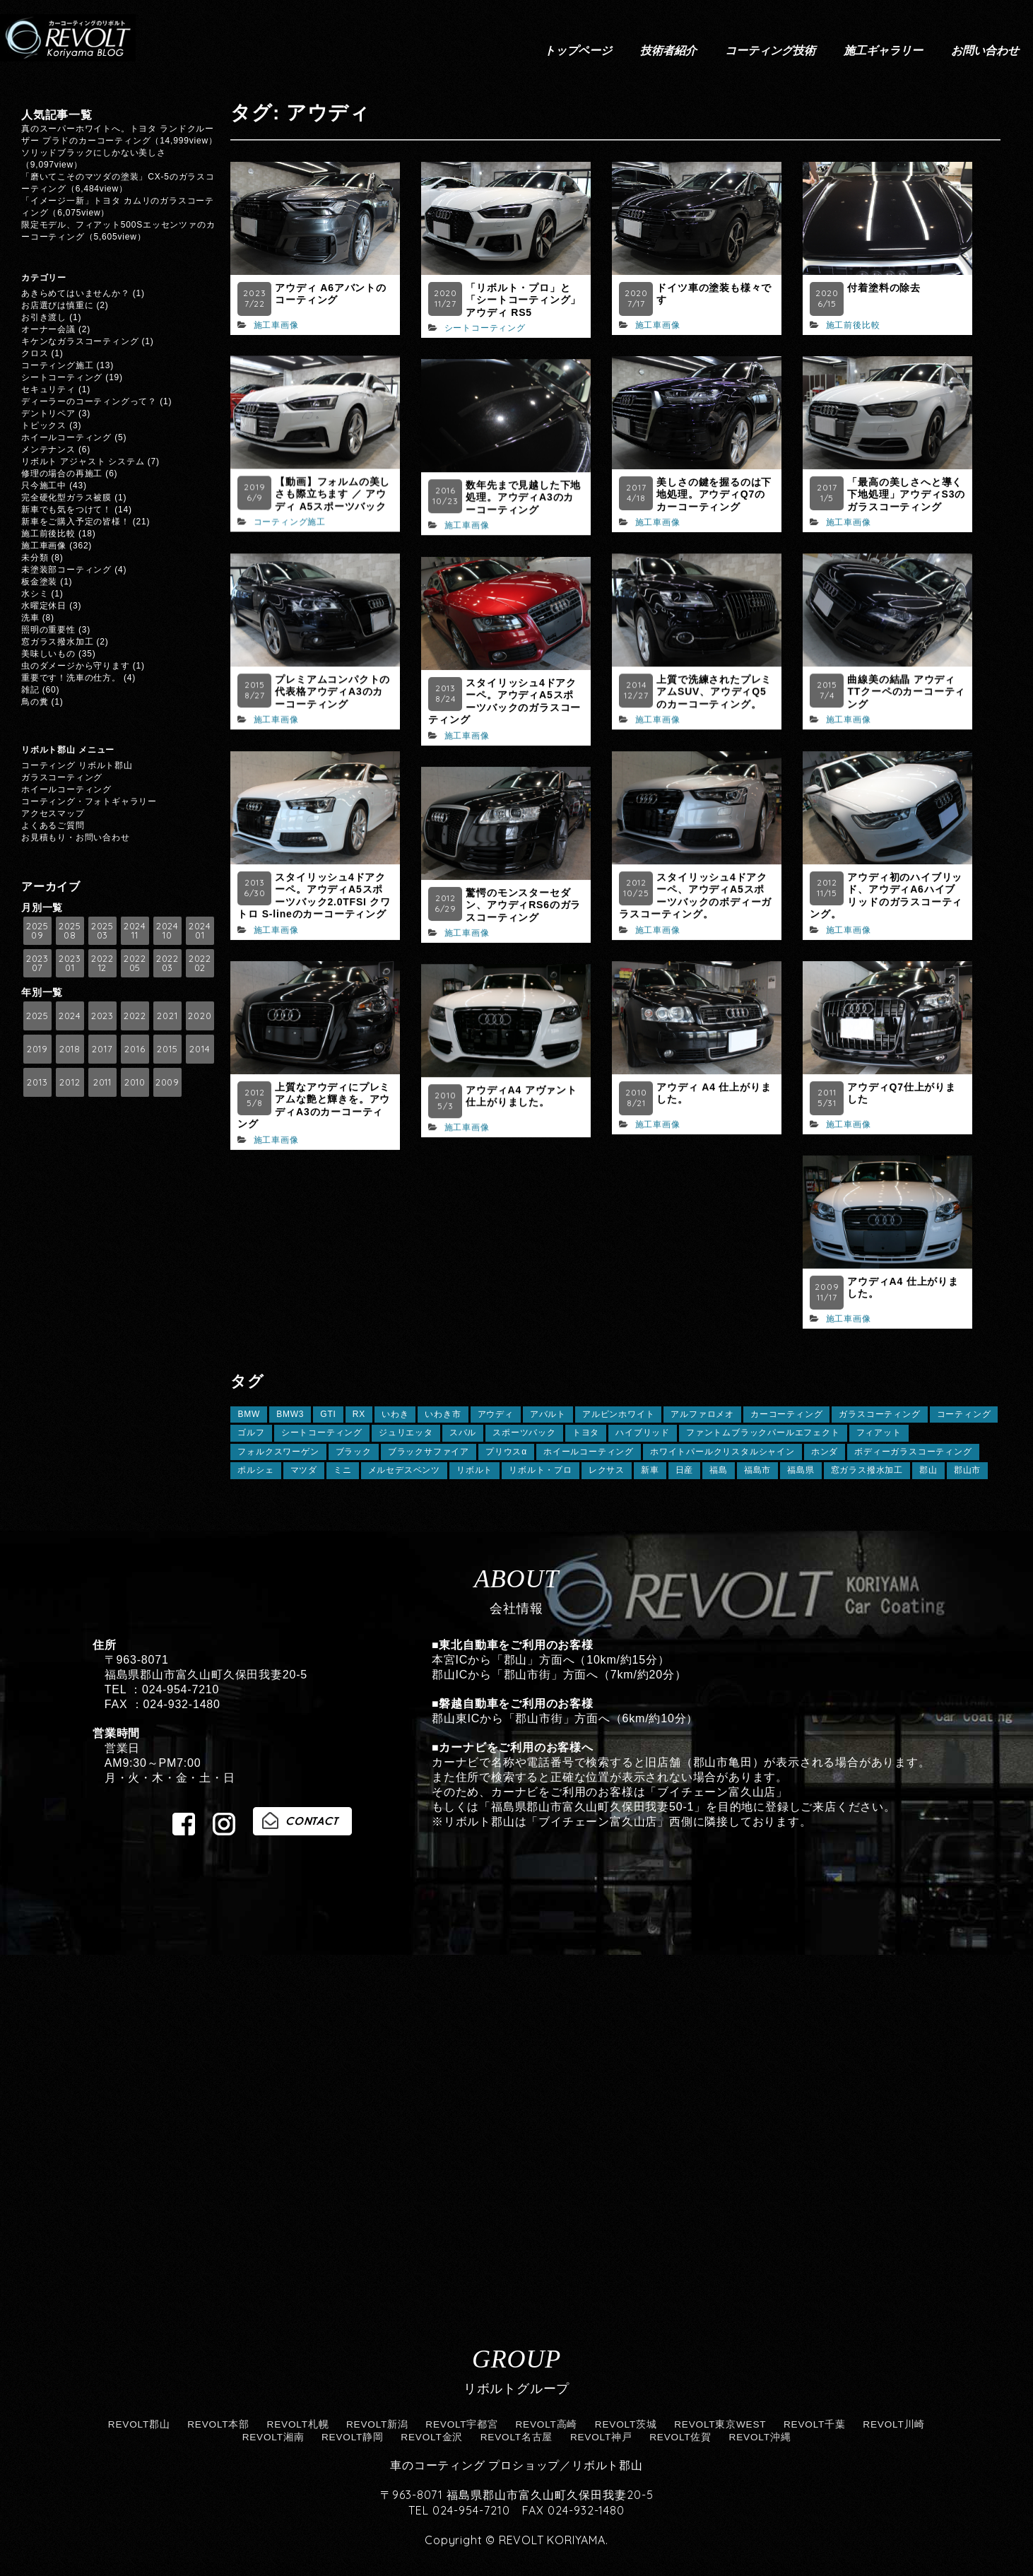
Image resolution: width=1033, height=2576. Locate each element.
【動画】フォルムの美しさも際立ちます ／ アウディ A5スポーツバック (332, 494)
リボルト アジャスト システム (83, 461)
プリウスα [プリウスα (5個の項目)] (506, 1452)
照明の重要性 (48, 630)
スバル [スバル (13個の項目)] (462, 1432)
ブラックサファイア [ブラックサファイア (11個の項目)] (428, 1452)
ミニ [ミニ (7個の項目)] (342, 1470)
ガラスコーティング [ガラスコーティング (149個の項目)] (879, 1414)
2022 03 (167, 963)
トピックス (43, 425)
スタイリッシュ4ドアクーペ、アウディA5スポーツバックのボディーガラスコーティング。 (695, 895)
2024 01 (200, 930)
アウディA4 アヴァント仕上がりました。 (521, 1096)
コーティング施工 (290, 522)
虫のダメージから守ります (75, 666)
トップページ (578, 50)
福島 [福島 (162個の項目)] (718, 1470)
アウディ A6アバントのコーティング (330, 294)
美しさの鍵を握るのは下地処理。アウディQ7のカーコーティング (714, 494)
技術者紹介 (668, 50)
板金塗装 (39, 582)
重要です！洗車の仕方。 (71, 678)
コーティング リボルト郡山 (77, 765)
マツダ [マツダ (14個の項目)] (303, 1470)
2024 (70, 1015)
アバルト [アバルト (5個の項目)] (548, 1414)
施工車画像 (276, 325)
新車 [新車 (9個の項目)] (650, 1470)
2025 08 (70, 930)
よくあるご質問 (53, 825)
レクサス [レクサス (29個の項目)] (607, 1470)
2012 (69, 1082)
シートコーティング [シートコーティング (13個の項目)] (321, 1432)
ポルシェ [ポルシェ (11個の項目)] (255, 1470)
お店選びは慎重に (57, 305)
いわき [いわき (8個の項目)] (395, 1414)
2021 (167, 1015)
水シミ (34, 594)
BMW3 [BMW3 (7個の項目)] (290, 1414)
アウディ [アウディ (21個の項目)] (496, 1414)
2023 (102, 1015)
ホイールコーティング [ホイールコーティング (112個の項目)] (588, 1452)
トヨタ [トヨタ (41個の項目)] (585, 1432)
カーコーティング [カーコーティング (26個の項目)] (786, 1414)
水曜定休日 (43, 606)
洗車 (30, 618)
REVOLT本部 (218, 2424)
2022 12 (102, 963)
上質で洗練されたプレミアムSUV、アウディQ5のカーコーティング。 (714, 692)
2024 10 (167, 930)
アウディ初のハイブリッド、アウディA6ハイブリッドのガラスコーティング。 (886, 895)
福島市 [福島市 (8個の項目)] (757, 1470)
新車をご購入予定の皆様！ (75, 522)
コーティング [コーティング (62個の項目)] (964, 1414)
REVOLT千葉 (815, 2424)
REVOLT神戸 (601, 2437)
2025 (37, 1015)
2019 (37, 1048)
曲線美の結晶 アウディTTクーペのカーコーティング (906, 692)
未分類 (34, 558)
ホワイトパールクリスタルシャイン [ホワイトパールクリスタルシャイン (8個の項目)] (722, 1452)
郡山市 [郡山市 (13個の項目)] (967, 1470)
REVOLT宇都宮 (461, 2424)
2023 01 (70, 963)
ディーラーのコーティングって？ (89, 401)
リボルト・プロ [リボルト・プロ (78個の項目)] (540, 1470)
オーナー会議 (48, 329)
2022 (135, 1015)
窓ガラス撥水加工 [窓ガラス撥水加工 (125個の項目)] (867, 1470)
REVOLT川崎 (894, 2424)
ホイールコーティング (66, 437)
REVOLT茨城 (626, 2424)
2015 (167, 1048)
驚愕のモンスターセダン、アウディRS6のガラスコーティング (523, 905)
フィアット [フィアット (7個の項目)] (879, 1432)
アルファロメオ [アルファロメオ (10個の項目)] (702, 1414)
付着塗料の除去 (884, 287)
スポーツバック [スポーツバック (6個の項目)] (524, 1432)
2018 (70, 1048)
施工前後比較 (853, 325)
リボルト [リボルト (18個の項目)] (474, 1470)
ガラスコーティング (61, 777)
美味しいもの (48, 654)
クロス (34, 353)
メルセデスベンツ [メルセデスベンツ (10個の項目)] (404, 1470)
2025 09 (37, 930)
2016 (134, 1048)
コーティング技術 (770, 50)
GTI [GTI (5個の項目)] (328, 1414)
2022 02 (200, 963)
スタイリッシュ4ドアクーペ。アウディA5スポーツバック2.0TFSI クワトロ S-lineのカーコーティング (314, 895)
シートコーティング (485, 328)
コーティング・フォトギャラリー (89, 801)
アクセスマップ (53, 813)
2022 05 (135, 963)
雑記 (30, 690)
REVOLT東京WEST (720, 2424)
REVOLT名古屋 (516, 2437)
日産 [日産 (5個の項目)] (684, 1470)
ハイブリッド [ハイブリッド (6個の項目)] (642, 1432)
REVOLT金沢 (432, 2437)
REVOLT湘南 (273, 2437)
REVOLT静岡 (352, 2437)
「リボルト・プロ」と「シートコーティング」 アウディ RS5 (523, 300)
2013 (37, 1082)
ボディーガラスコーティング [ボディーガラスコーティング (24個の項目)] (913, 1452)
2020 (199, 1015)
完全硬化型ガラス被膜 (66, 497)
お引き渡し (43, 317)
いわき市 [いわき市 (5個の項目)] (443, 1414)
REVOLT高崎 (546, 2424)
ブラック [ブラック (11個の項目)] (354, 1452)
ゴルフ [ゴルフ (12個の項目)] (250, 1432)
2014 (199, 1048)
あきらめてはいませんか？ (75, 293)
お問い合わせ (985, 50)
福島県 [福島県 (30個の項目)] (800, 1470)
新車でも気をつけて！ (66, 509)
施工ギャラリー (883, 50)
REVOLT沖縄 (760, 2437)
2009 (167, 1082)
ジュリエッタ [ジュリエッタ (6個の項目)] (406, 1432)
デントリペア (48, 413)
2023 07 (37, 963)
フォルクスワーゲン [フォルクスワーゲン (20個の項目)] (278, 1452)
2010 (135, 1082)
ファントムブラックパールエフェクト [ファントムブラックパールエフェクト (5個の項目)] (763, 1432)
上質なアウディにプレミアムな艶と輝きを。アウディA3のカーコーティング (313, 1105)
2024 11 (135, 930)
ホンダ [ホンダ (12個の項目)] (824, 1452)
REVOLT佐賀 (680, 2437)
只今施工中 (43, 485)
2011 (102, 1082)
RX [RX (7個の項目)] (359, 1414)
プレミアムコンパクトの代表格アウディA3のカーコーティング (332, 692)
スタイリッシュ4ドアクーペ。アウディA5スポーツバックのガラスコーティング (504, 701)
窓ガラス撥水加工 (57, 642)
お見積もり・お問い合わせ (75, 837)
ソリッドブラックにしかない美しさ (98, 153)
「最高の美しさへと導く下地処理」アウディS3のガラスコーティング (906, 494)
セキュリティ (48, 389)
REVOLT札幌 (298, 2424)
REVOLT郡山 (139, 2424)
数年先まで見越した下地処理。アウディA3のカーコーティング (523, 497)
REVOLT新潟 (377, 2424)
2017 (102, 1048)
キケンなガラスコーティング (79, 341)
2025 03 (102, 930)
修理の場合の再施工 (61, 473)
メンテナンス (48, 449)
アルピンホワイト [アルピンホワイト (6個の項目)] (618, 1414)
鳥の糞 (34, 702)
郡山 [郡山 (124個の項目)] (928, 1470)
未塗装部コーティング (66, 570)
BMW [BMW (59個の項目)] (248, 1414)
